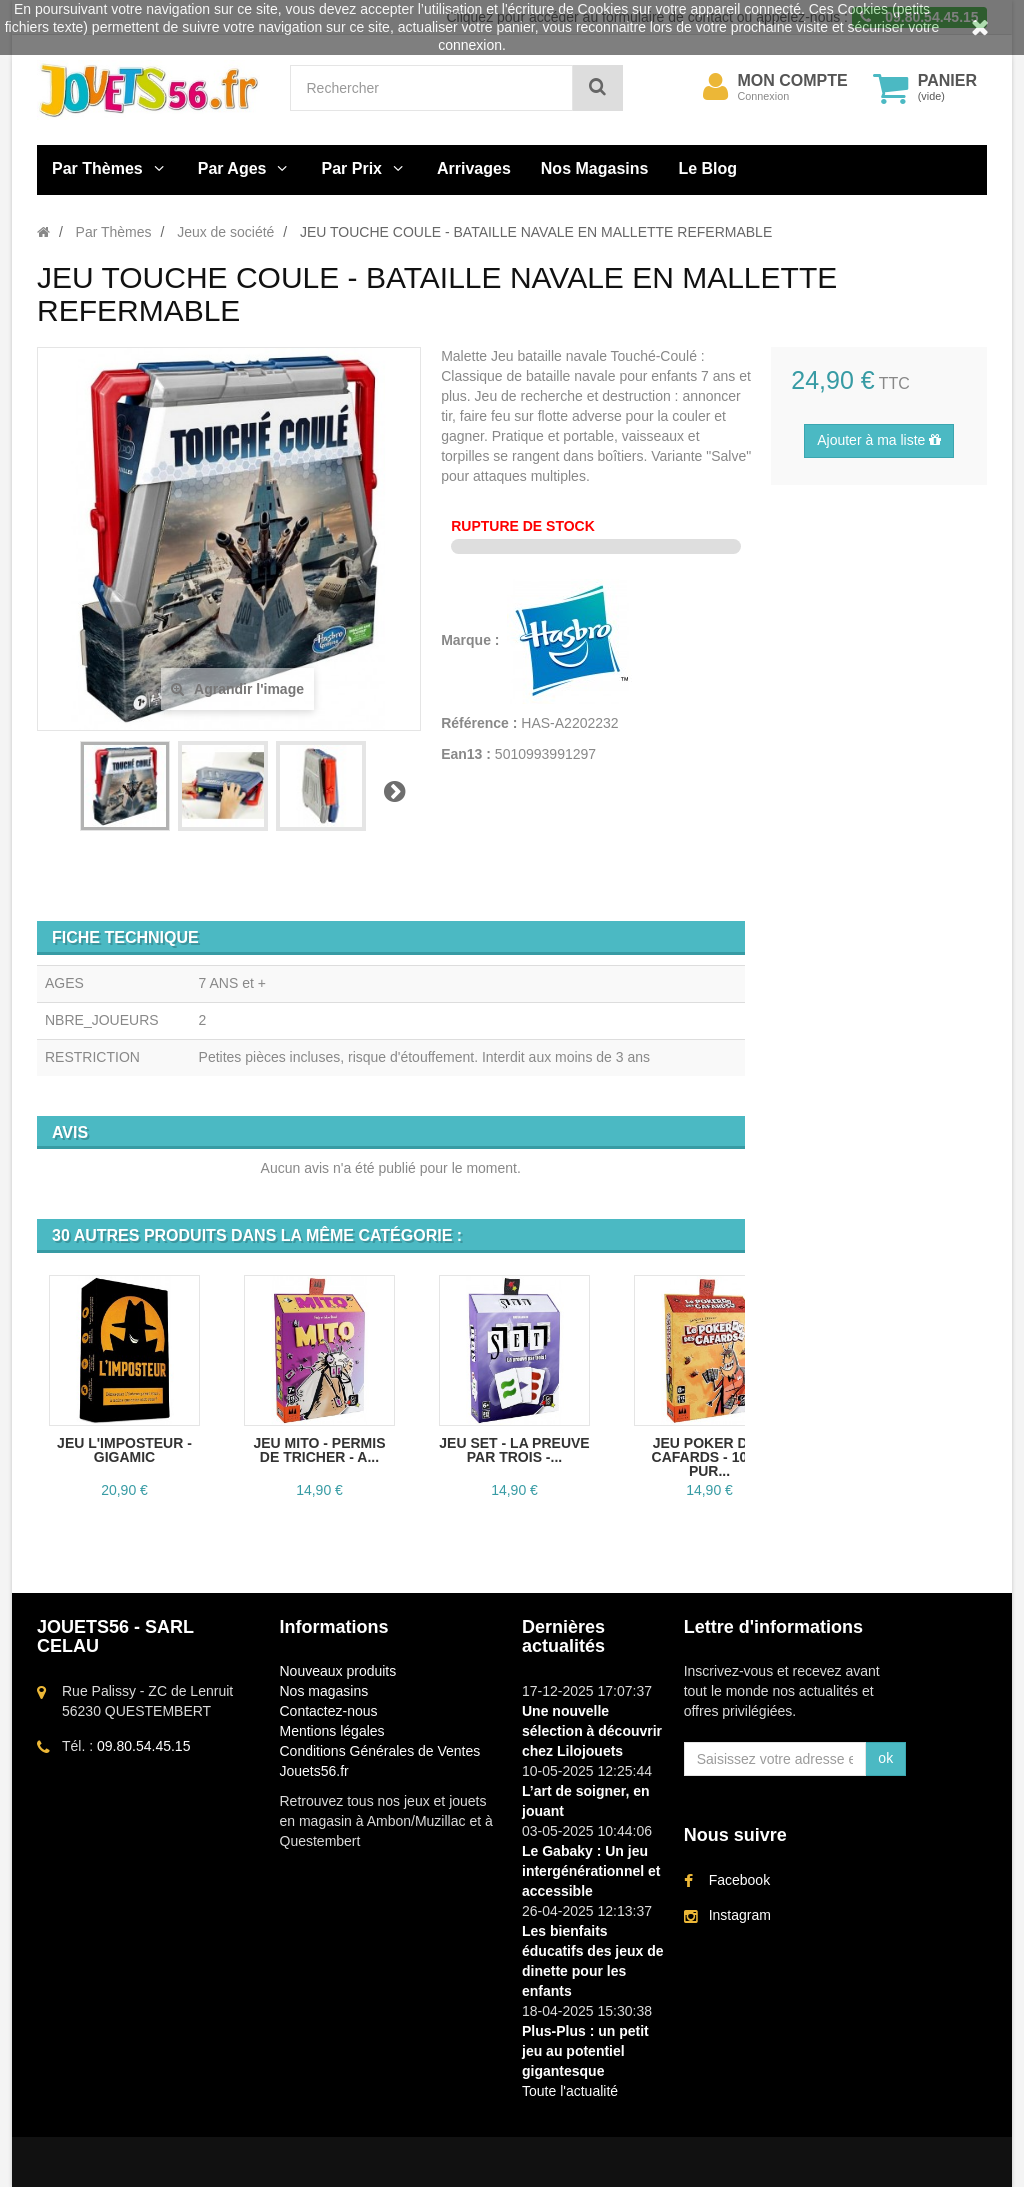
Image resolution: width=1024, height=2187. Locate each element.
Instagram (740, 1915)
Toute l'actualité (570, 2091)
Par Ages (232, 168)
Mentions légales (332, 1731)
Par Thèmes (97, 168)
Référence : (479, 723)
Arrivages (474, 168)
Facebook (739, 1880)
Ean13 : (466, 754)
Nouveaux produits (338, 1671)
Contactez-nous (329, 1711)
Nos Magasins (595, 168)
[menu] (716, 87)
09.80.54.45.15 (143, 1746)
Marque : (472, 640)
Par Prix (352, 168)
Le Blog (707, 168)
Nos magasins (324, 1691)
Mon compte (793, 81)
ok (885, 1758)
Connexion (764, 96)
